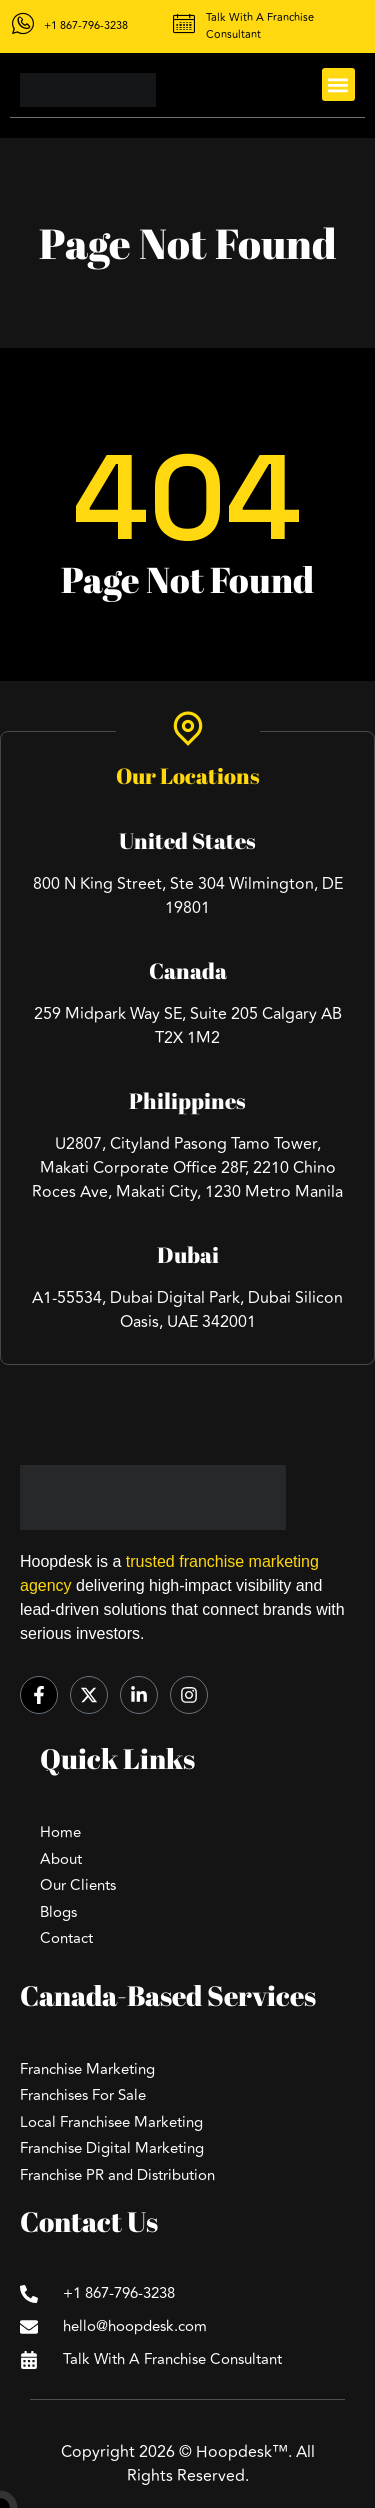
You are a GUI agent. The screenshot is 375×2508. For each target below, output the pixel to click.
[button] (338, 84)
